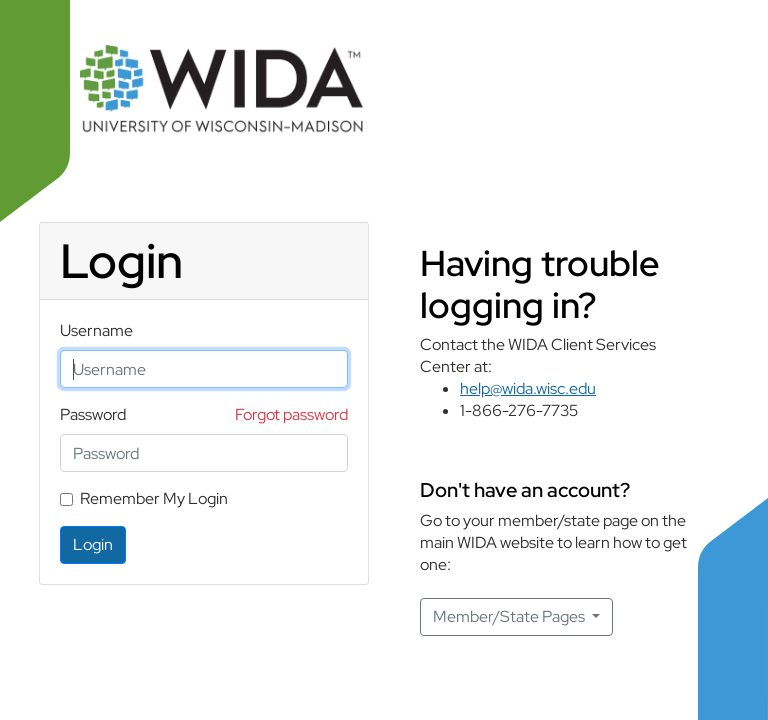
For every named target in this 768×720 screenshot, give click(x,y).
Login (93, 544)
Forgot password (291, 414)
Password (93, 414)
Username (96, 330)
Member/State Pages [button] (510, 616)
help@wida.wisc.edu (528, 388)
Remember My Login (154, 498)
